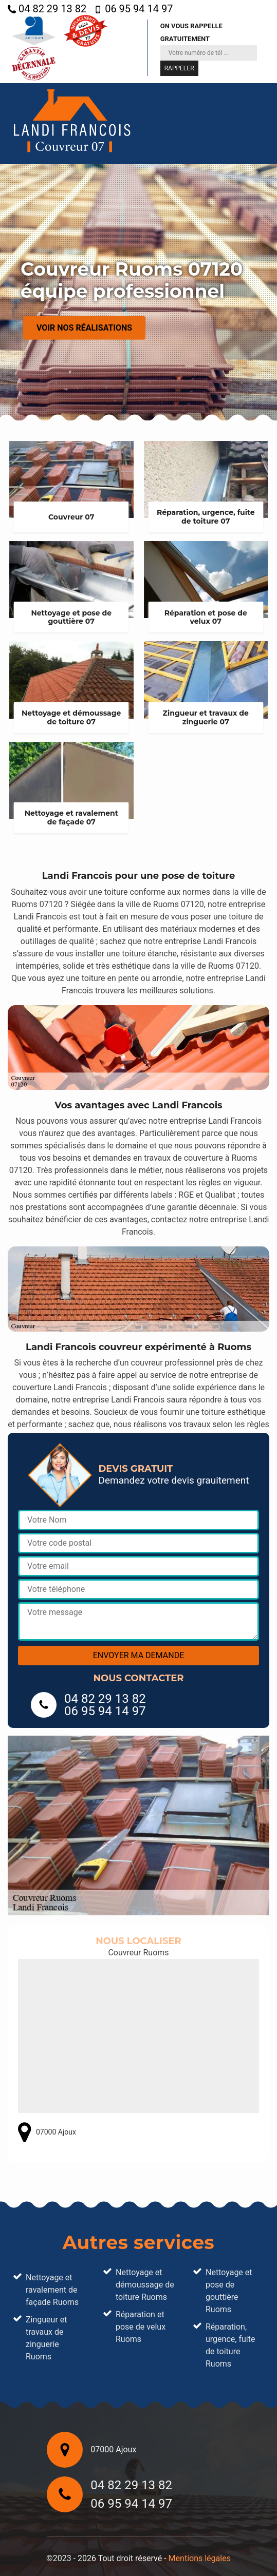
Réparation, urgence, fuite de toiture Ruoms (230, 2345)
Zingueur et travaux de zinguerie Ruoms (46, 2338)
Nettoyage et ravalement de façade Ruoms (52, 2290)
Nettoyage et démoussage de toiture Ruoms (145, 2284)
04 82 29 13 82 (47, 9)
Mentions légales (200, 2558)
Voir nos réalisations (84, 328)
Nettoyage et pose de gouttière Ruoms (229, 2290)
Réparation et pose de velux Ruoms (140, 2327)
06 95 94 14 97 (133, 9)
